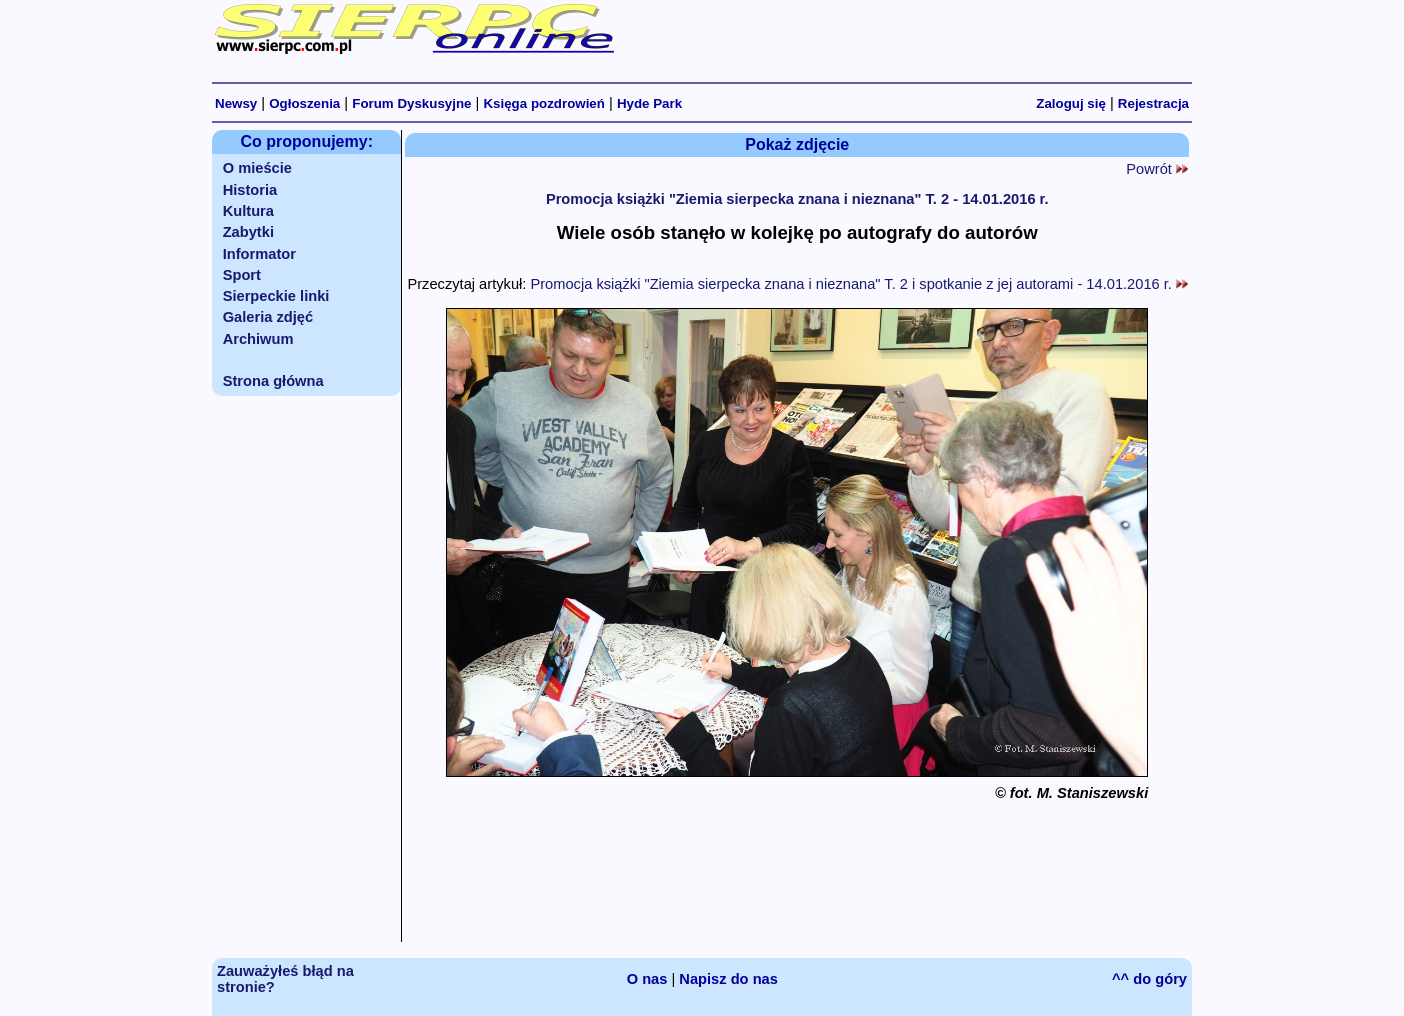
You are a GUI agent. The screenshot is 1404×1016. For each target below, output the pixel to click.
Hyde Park (649, 103)
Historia (250, 190)
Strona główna (273, 381)
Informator (259, 254)
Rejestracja (1153, 103)
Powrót (1157, 169)
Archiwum (258, 339)
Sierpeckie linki (276, 296)
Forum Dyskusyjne (411, 103)
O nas (647, 979)
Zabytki (248, 232)
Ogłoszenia (304, 103)
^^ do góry (1149, 979)
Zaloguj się (1071, 103)
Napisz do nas (728, 979)
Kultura (248, 211)
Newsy (236, 103)
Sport (242, 275)
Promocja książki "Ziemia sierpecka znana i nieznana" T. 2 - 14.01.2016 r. (797, 199)
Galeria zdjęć (268, 317)
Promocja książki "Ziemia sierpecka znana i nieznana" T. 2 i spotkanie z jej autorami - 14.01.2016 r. (859, 284)
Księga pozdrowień (543, 103)
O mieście (257, 168)
